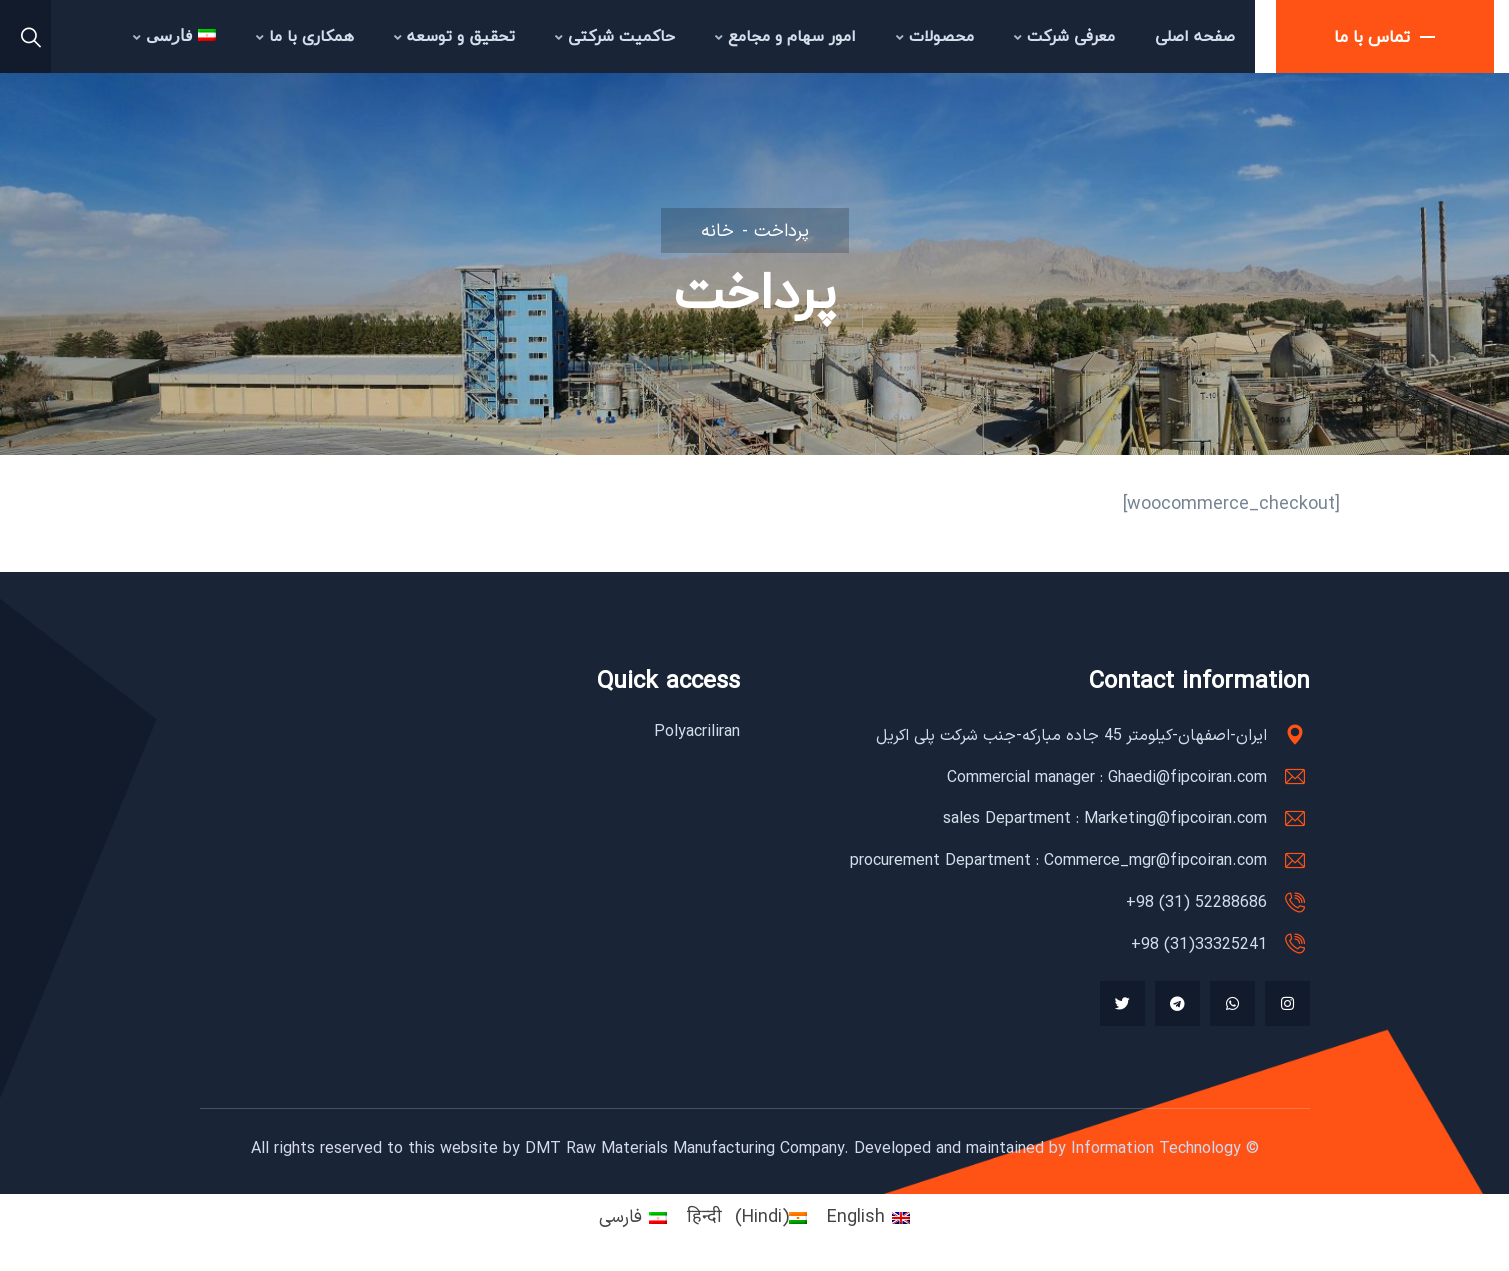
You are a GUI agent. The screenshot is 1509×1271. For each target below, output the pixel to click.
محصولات (935, 36)
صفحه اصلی (1195, 36)
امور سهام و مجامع (785, 36)
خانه (717, 231)
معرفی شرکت (1064, 36)
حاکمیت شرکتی (615, 36)
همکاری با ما (305, 36)
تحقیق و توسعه (454, 36)
